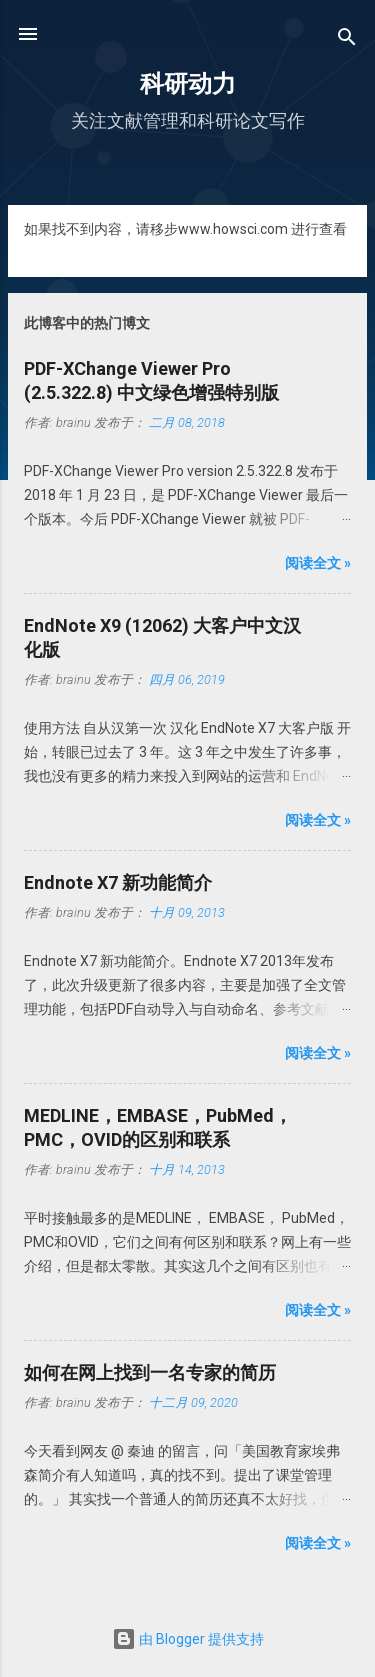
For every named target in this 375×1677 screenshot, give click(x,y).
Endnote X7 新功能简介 (118, 882)
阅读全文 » (318, 563)
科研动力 (188, 84)
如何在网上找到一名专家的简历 (150, 1372)
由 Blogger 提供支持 (188, 1639)
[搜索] (347, 40)
